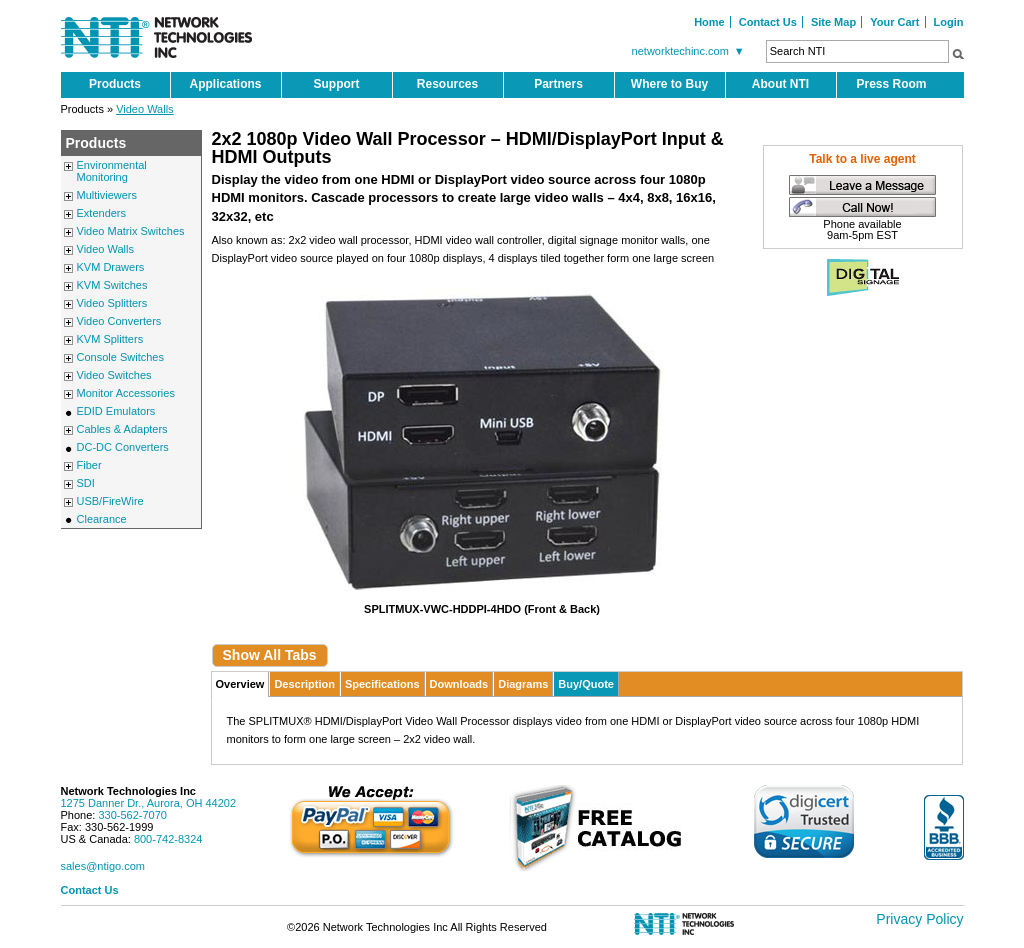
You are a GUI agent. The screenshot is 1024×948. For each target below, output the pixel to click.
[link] (804, 821)
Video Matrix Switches (131, 231)
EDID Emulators (116, 411)
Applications (225, 84)
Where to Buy (669, 84)
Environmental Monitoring (112, 171)
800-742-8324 (168, 839)
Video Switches (114, 375)
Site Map (833, 22)
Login (949, 22)
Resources (447, 84)
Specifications (382, 684)
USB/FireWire (110, 501)
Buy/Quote (586, 684)
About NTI (780, 84)
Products (115, 84)
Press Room (891, 84)
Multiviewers (107, 195)
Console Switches (120, 357)
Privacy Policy (919, 919)
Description (304, 684)
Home (709, 22)
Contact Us (768, 22)
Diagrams (523, 684)
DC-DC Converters (123, 447)
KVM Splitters (110, 339)
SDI (86, 483)
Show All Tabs (270, 655)
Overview (240, 684)
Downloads (459, 684)
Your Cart (894, 22)
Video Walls (144, 109)
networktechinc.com (691, 51)
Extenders (102, 213)
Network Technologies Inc (129, 791)
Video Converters (119, 321)
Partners (558, 84)
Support (337, 84)
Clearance (102, 519)
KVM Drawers (111, 267)
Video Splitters (112, 303)
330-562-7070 (132, 815)
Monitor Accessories (126, 393)
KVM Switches (112, 285)
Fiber (89, 465)
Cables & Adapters (122, 429)
